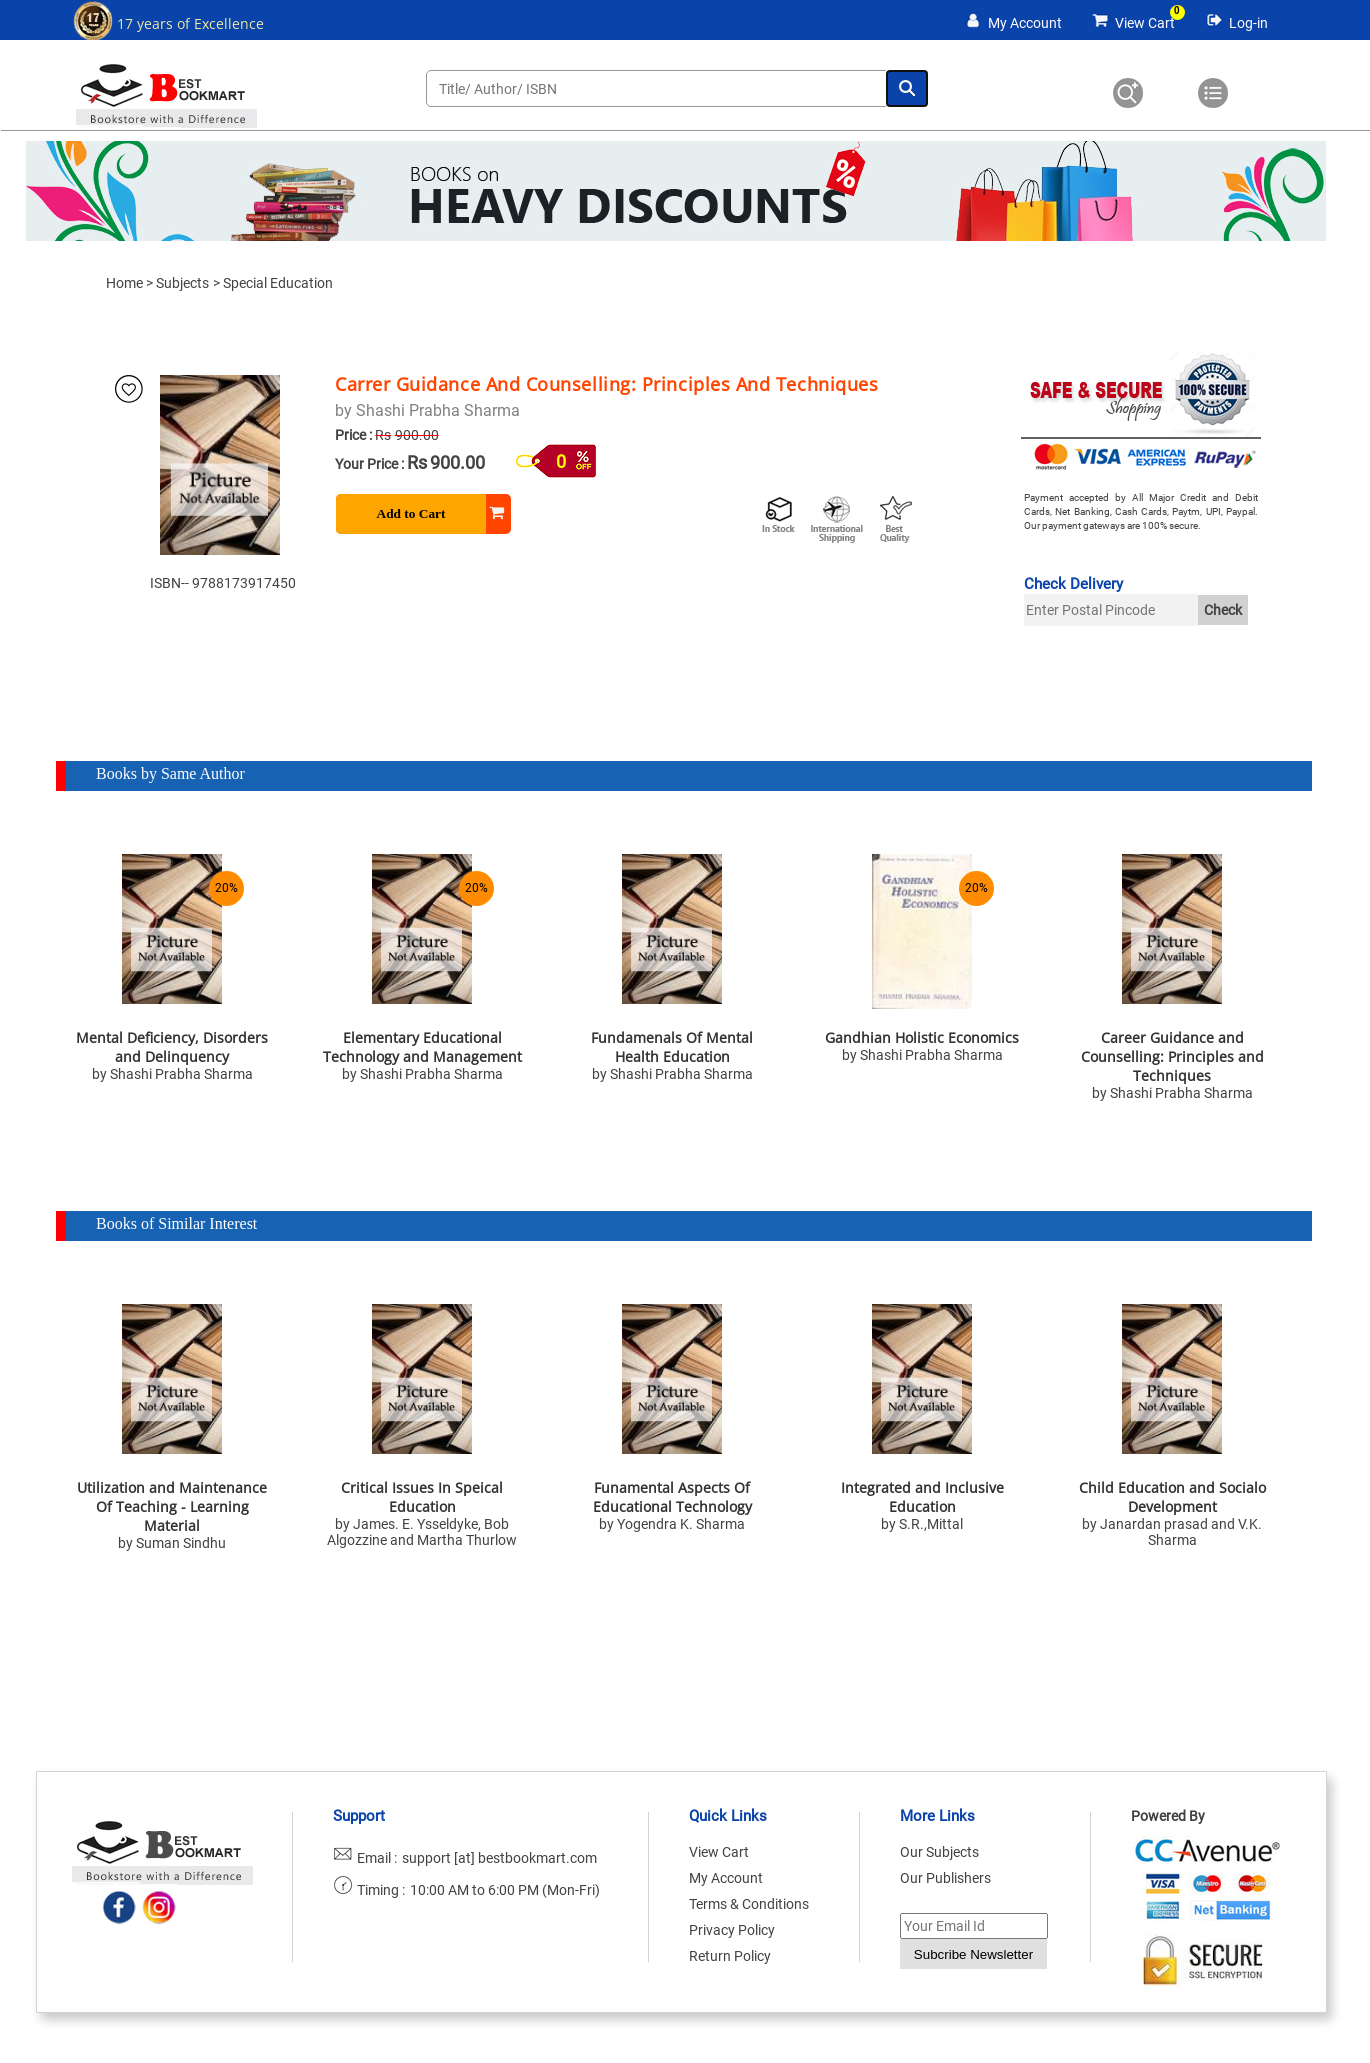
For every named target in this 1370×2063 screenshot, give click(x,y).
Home (124, 283)
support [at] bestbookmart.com (499, 1858)
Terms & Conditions (749, 1904)
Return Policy (730, 1956)
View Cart (1145, 23)
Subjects (182, 283)
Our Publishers (945, 1878)
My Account (1025, 23)
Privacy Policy (732, 1930)
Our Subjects (939, 1852)
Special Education (278, 283)
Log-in (1248, 23)
